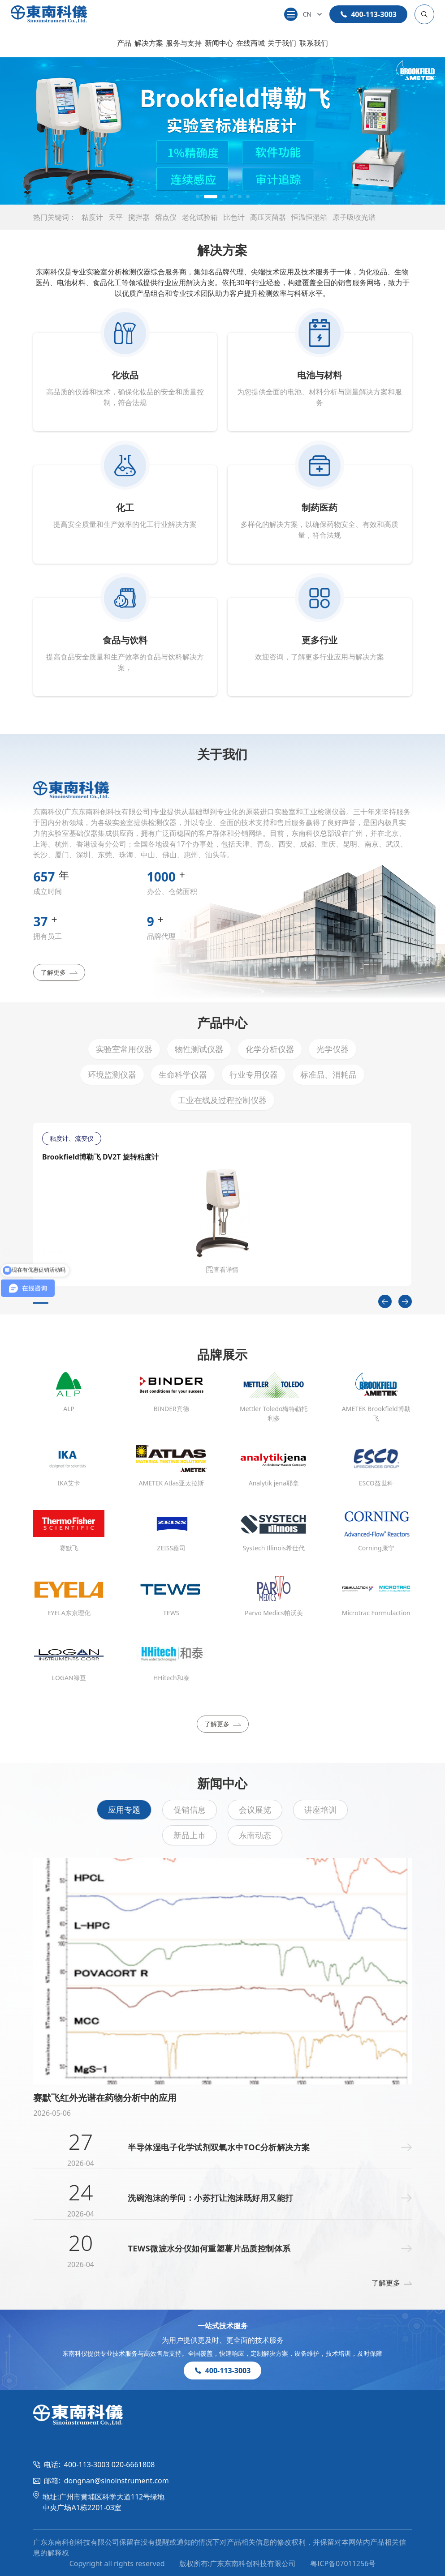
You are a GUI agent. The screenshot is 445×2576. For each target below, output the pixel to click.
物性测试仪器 (199, 1049)
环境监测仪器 (112, 1074)
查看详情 (222, 1269)
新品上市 (189, 1835)
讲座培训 (320, 1809)
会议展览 (255, 1809)
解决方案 (148, 43)
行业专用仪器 (253, 1074)
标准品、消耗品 (328, 1074)
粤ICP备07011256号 (343, 2563)
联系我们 (313, 43)
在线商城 (250, 43)
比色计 (234, 217)
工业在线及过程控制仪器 (222, 1100)
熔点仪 (166, 217)
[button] (197, 196)
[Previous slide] (385, 1301)
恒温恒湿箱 (309, 217)
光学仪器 (332, 1049)
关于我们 (282, 43)
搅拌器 (139, 217)
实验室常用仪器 (124, 1049)
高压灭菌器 (268, 217)
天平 (115, 217)
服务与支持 (184, 43)
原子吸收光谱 (354, 217)
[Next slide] (405, 1301)
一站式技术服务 (223, 2326)
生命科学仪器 (183, 1074)
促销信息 (189, 1809)
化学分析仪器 (270, 1049)
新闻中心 (219, 43)
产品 (124, 43)
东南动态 (255, 1835)
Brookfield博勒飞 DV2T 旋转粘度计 (100, 1157)
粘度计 (92, 217)
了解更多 (59, 972)
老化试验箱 (200, 217)
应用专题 (124, 1809)
